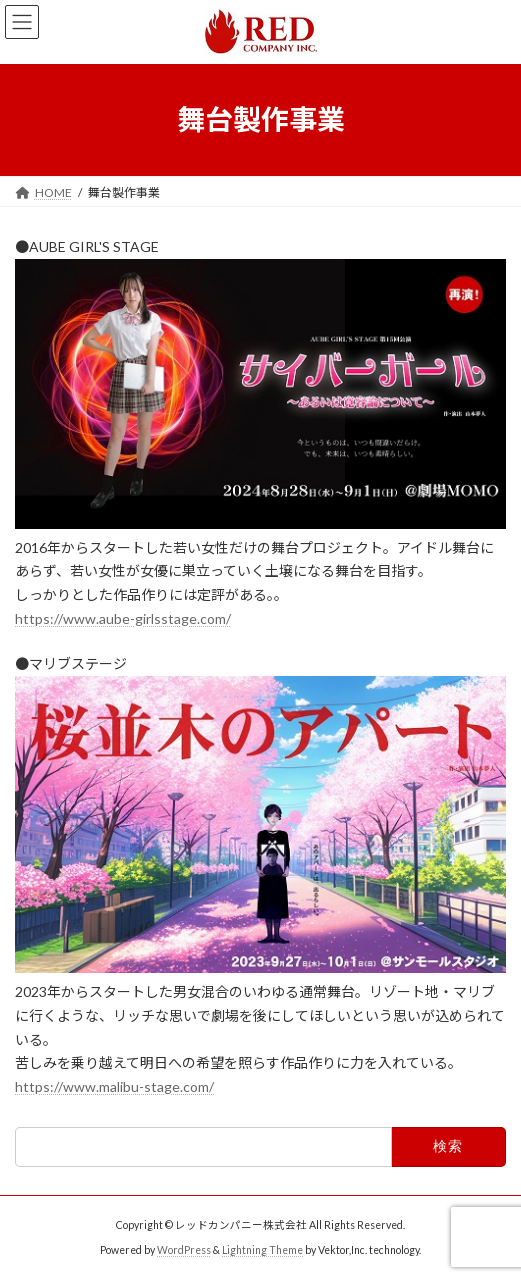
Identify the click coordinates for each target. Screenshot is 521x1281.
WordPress (184, 1250)
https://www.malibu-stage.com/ (114, 1086)
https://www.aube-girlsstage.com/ (123, 618)
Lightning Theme (262, 1250)
